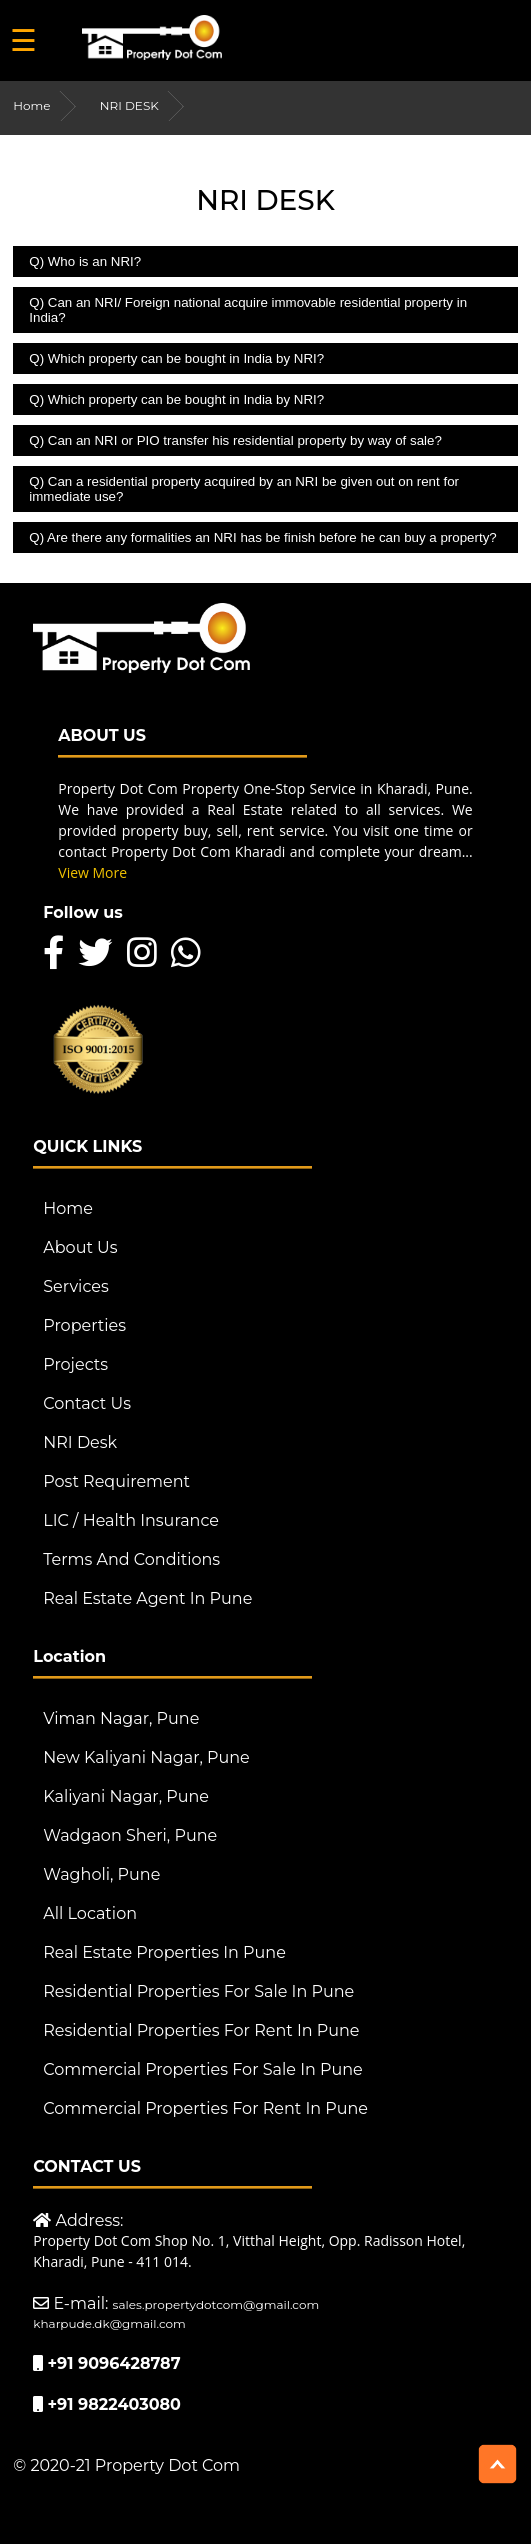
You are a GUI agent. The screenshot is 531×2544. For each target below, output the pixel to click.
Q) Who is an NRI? (85, 261)
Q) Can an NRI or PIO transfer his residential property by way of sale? (235, 440)
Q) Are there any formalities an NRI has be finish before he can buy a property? (262, 537)
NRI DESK (129, 105)
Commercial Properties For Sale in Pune (202, 2069)
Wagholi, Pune (101, 1874)
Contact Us (87, 1403)
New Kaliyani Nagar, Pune (146, 1757)
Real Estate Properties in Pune (164, 1952)
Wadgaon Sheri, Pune (130, 1835)
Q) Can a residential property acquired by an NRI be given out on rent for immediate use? (244, 489)
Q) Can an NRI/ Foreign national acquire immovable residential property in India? (248, 310)
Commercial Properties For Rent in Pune (205, 2108)
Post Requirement (116, 1481)
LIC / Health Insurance (131, 1520)
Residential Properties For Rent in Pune (201, 2030)
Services (75, 1286)
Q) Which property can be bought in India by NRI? (176, 358)
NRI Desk (80, 1442)
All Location (90, 1913)
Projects (75, 1364)
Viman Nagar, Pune (121, 1718)
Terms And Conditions (131, 1559)
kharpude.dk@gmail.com (109, 2323)
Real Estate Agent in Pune (147, 1598)
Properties (84, 1325)
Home (31, 105)
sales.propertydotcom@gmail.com (216, 2304)
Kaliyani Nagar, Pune (126, 1796)
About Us (80, 1247)
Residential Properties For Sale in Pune (198, 1991)
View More (92, 872)
